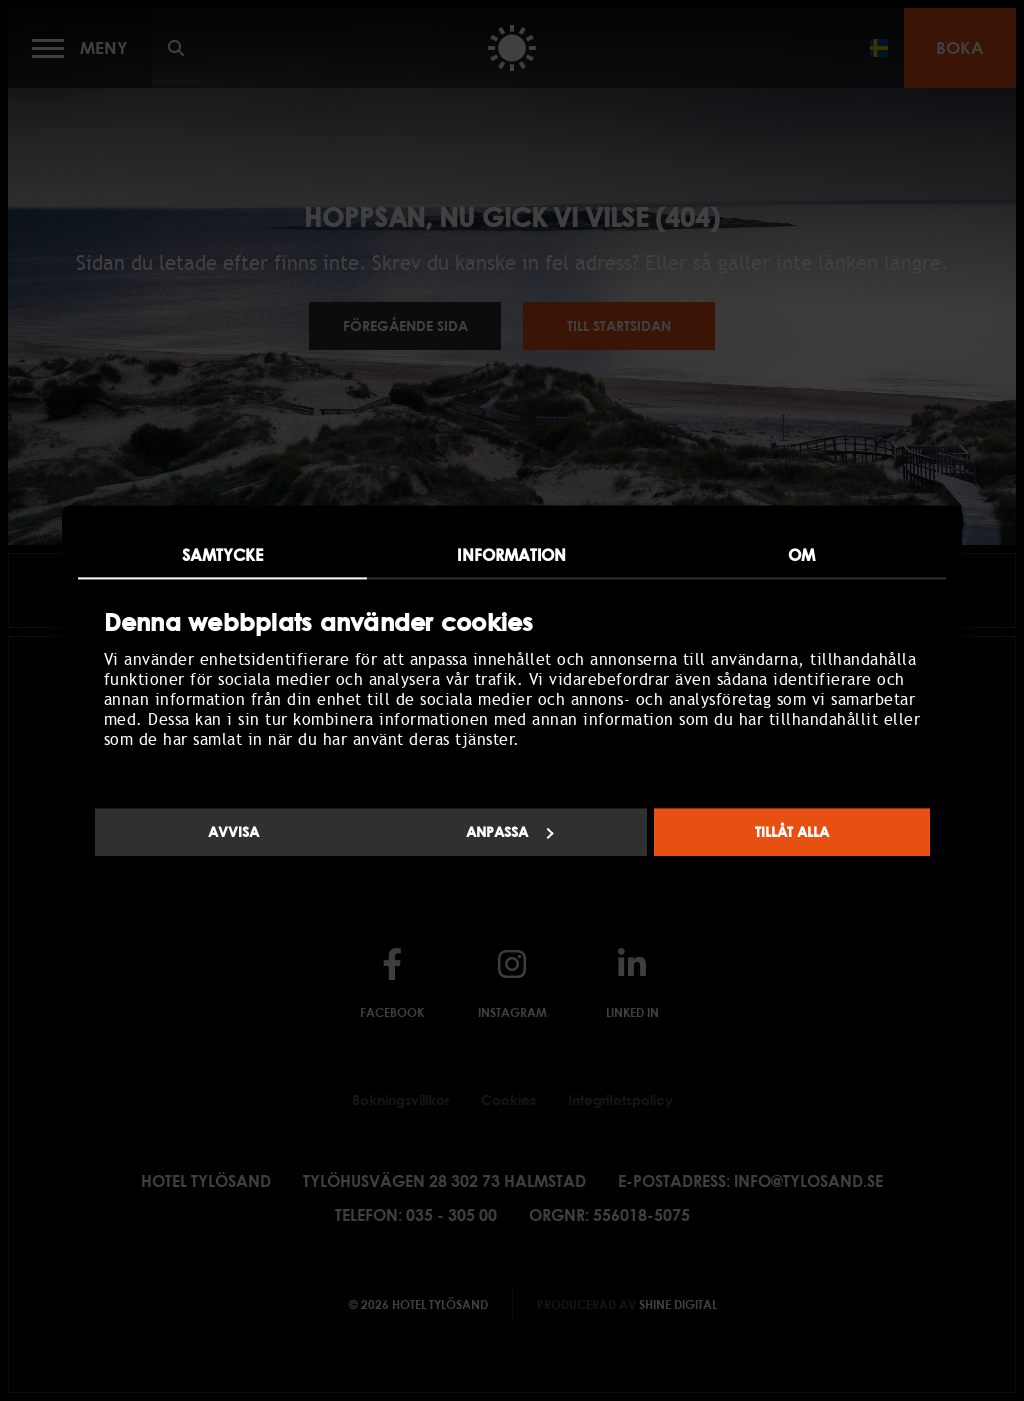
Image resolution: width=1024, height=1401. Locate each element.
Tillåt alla (792, 831)
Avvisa (233, 831)
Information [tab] (511, 555)
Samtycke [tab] (223, 555)
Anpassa (510, 831)
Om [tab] (801, 555)
